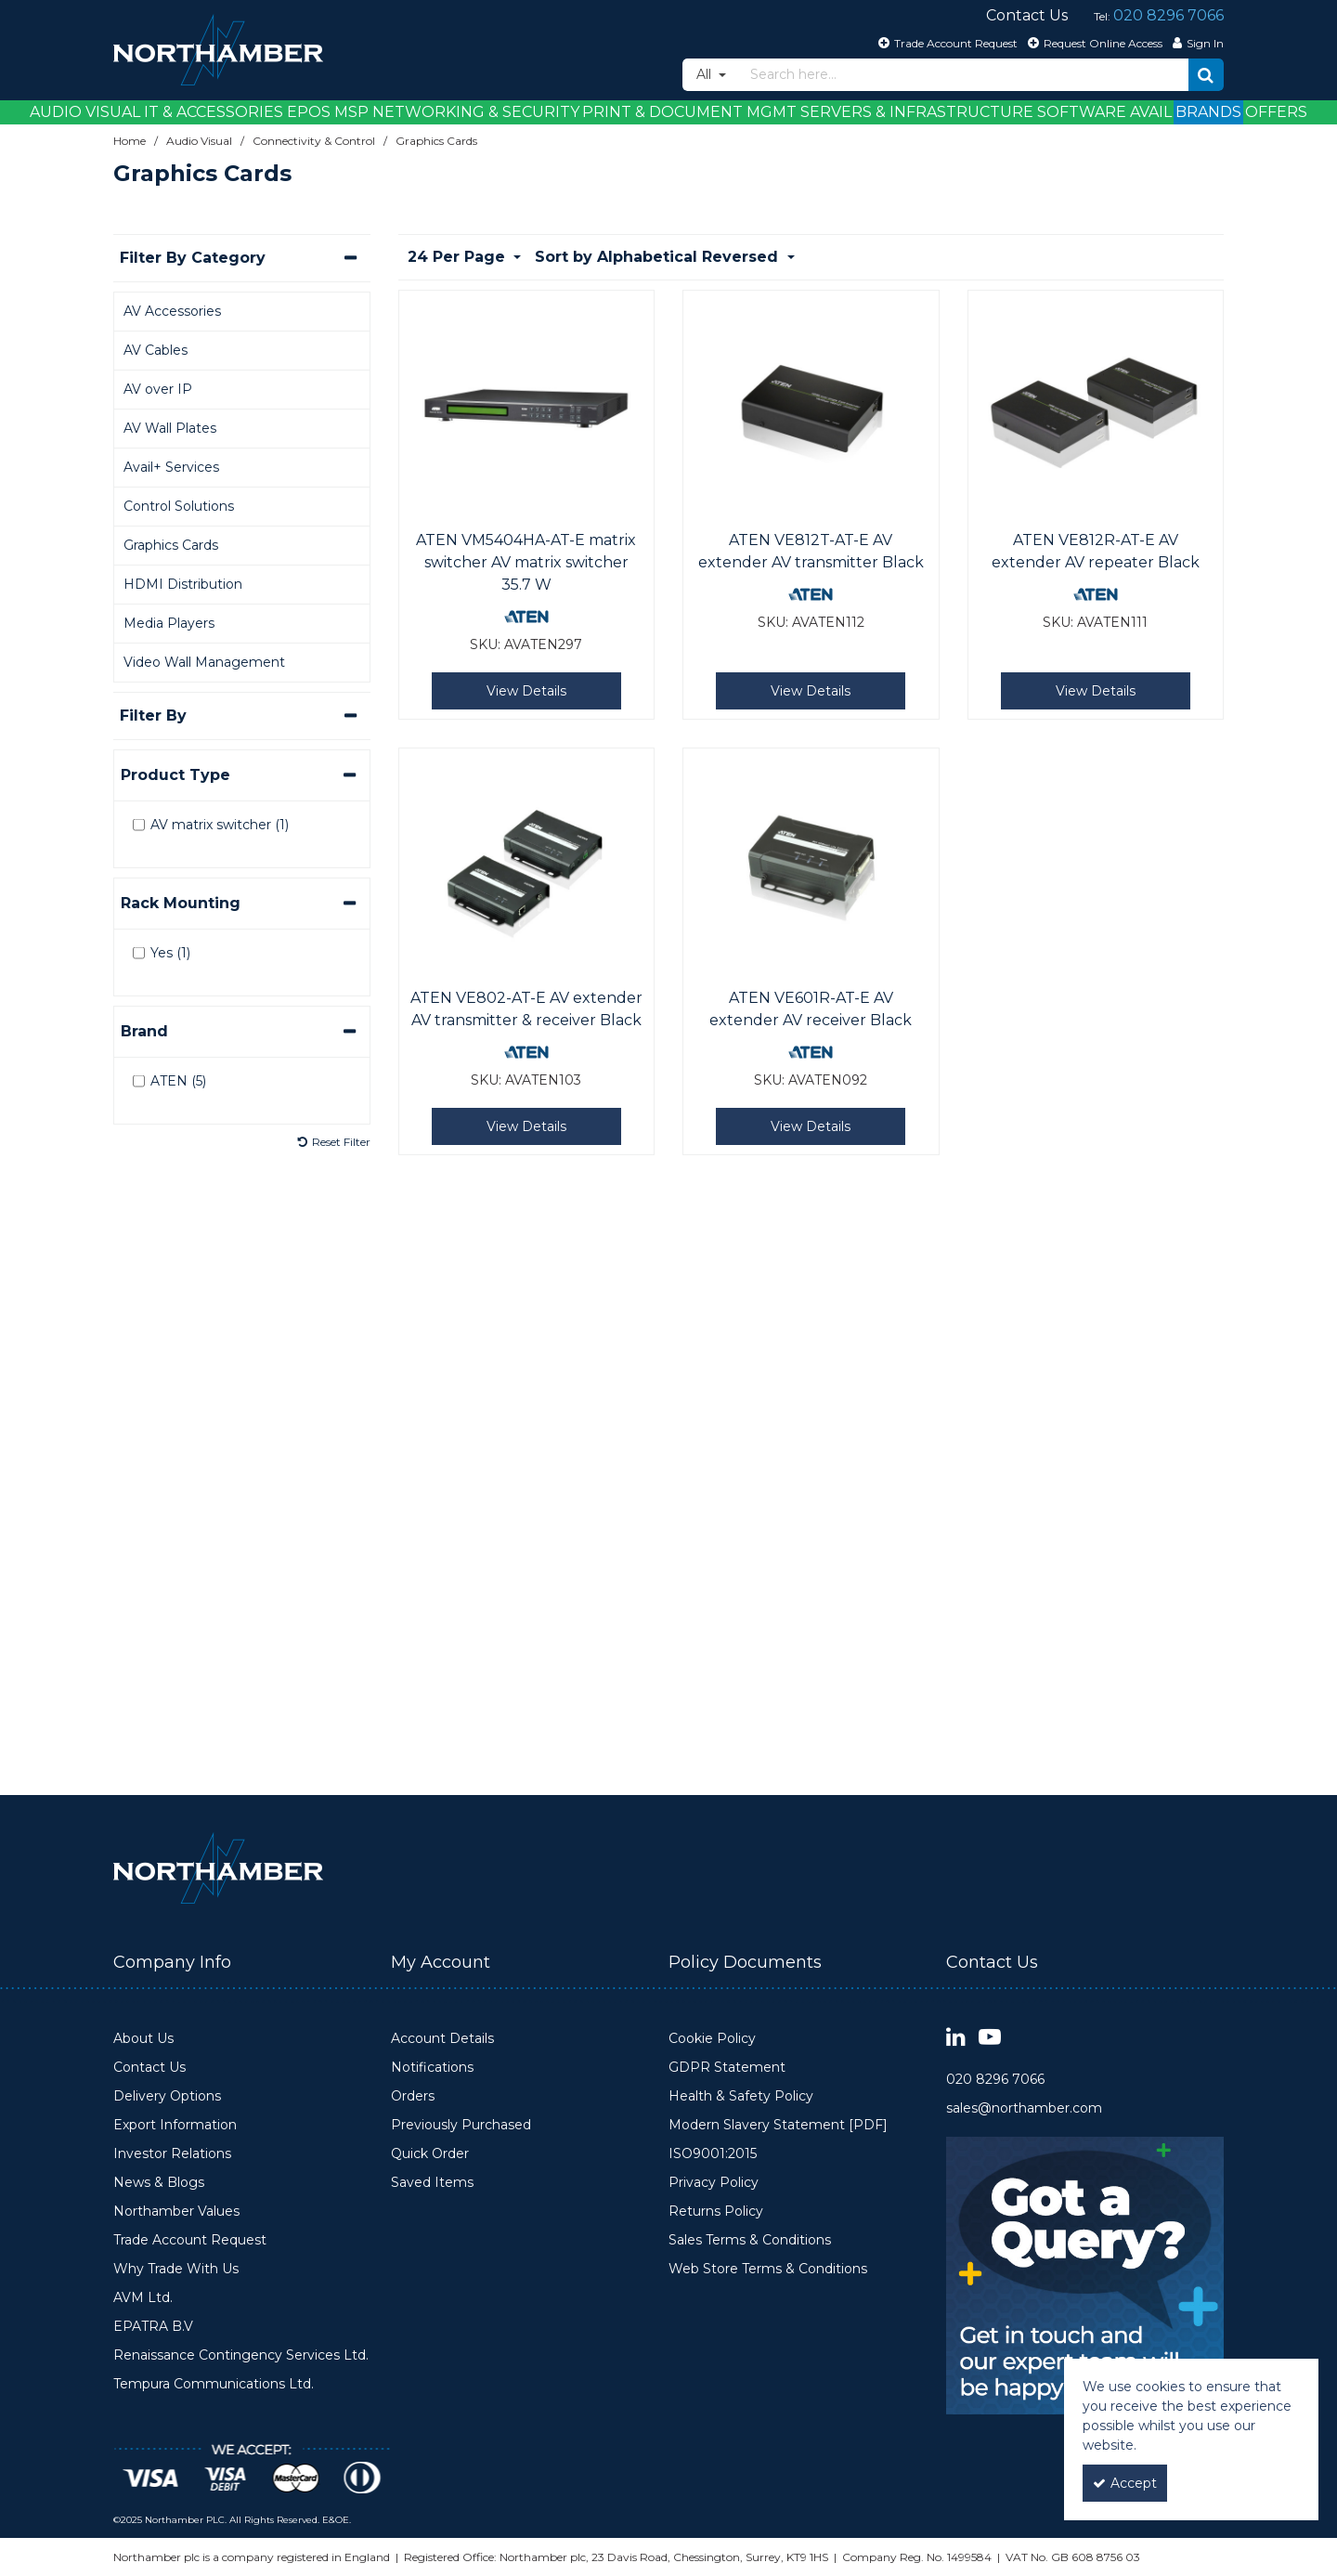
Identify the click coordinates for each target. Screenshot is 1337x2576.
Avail (1151, 112)
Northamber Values (176, 2211)
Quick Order (430, 2154)
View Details (526, 691)
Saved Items (432, 2183)
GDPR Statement (726, 2067)
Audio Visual (85, 112)
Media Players (168, 623)
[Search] (964, 75)
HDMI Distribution (182, 584)
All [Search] (705, 74)
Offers (1276, 112)
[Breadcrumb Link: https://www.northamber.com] (129, 140)
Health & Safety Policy (740, 2096)
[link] (956, 2037)
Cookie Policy (712, 2039)
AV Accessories (172, 311)
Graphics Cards (170, 545)
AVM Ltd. (143, 2298)
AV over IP (157, 389)
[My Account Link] (1196, 42)
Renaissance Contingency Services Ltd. (241, 2355)
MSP (351, 112)
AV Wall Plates (169, 428)
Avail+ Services (171, 467)
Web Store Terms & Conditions (767, 2269)
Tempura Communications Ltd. (213, 2384)
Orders (413, 2096)
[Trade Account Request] (946, 42)
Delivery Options (167, 2096)
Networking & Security (475, 112)
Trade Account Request (189, 2240)
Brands (1208, 112)
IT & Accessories (213, 112)
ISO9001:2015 (712, 2154)
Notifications (432, 2067)
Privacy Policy (713, 2183)
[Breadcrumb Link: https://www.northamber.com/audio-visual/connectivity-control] (314, 140)
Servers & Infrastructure (916, 112)
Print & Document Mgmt (689, 112)
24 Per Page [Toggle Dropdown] (459, 257)
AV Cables (155, 350)
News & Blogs (158, 2183)
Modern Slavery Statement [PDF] (778, 2125)
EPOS (309, 112)
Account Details (442, 2039)
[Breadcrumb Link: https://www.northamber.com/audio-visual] (199, 140)
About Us (143, 2039)
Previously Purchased (461, 2125)
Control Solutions (178, 506)
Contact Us (149, 2067)
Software (1081, 112)
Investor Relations (172, 2154)
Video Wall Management (204, 662)
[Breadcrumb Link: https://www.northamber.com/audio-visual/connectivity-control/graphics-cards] (436, 140)
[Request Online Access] (1092, 42)
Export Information (175, 2125)
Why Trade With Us (176, 2269)
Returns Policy (715, 2211)
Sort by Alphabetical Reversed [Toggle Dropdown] (659, 257)
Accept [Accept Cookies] (1125, 2483)
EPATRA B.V (153, 2327)
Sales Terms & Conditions (749, 2240)
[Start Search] (1206, 75)
